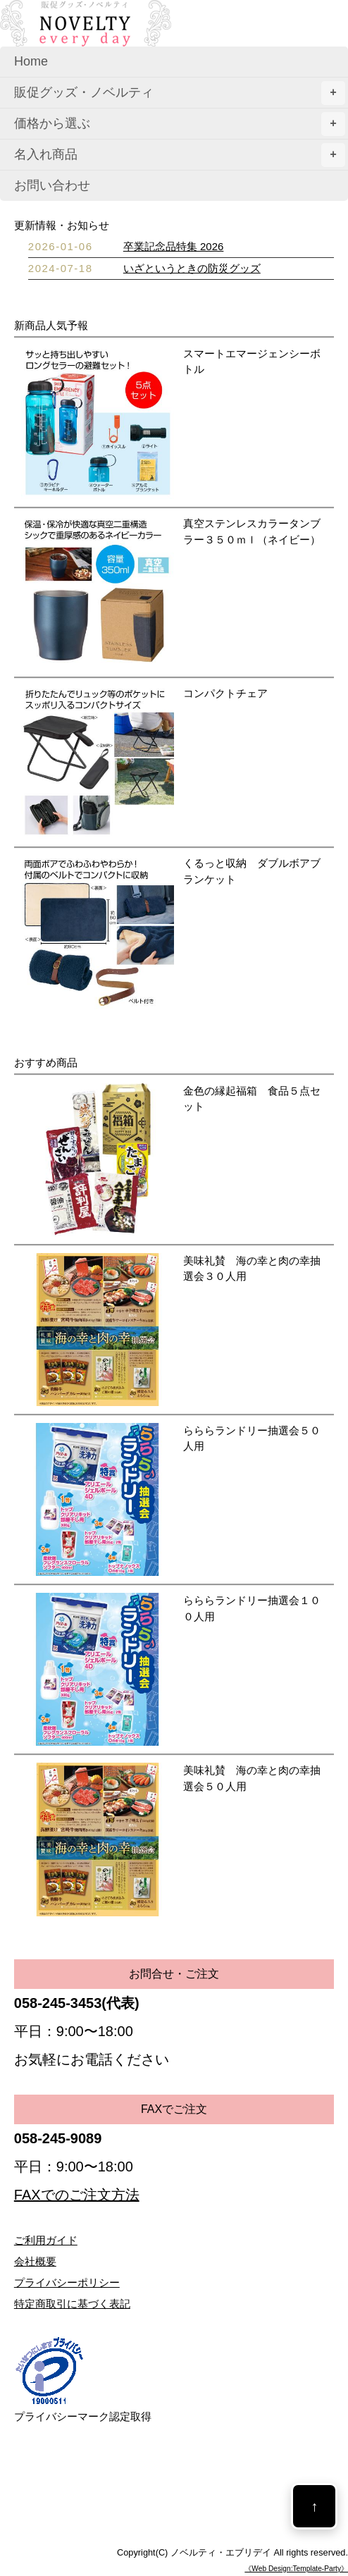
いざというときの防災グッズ (192, 268)
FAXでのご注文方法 (76, 2194)
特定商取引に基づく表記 (72, 2304)
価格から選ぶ (179, 124)
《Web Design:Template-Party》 (296, 2568)
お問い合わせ (52, 185)
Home (31, 61)
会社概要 (35, 2261)
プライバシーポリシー (67, 2282)
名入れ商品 (179, 155)
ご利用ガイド (45, 2240)
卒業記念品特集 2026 (173, 246)
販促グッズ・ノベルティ (179, 93)
